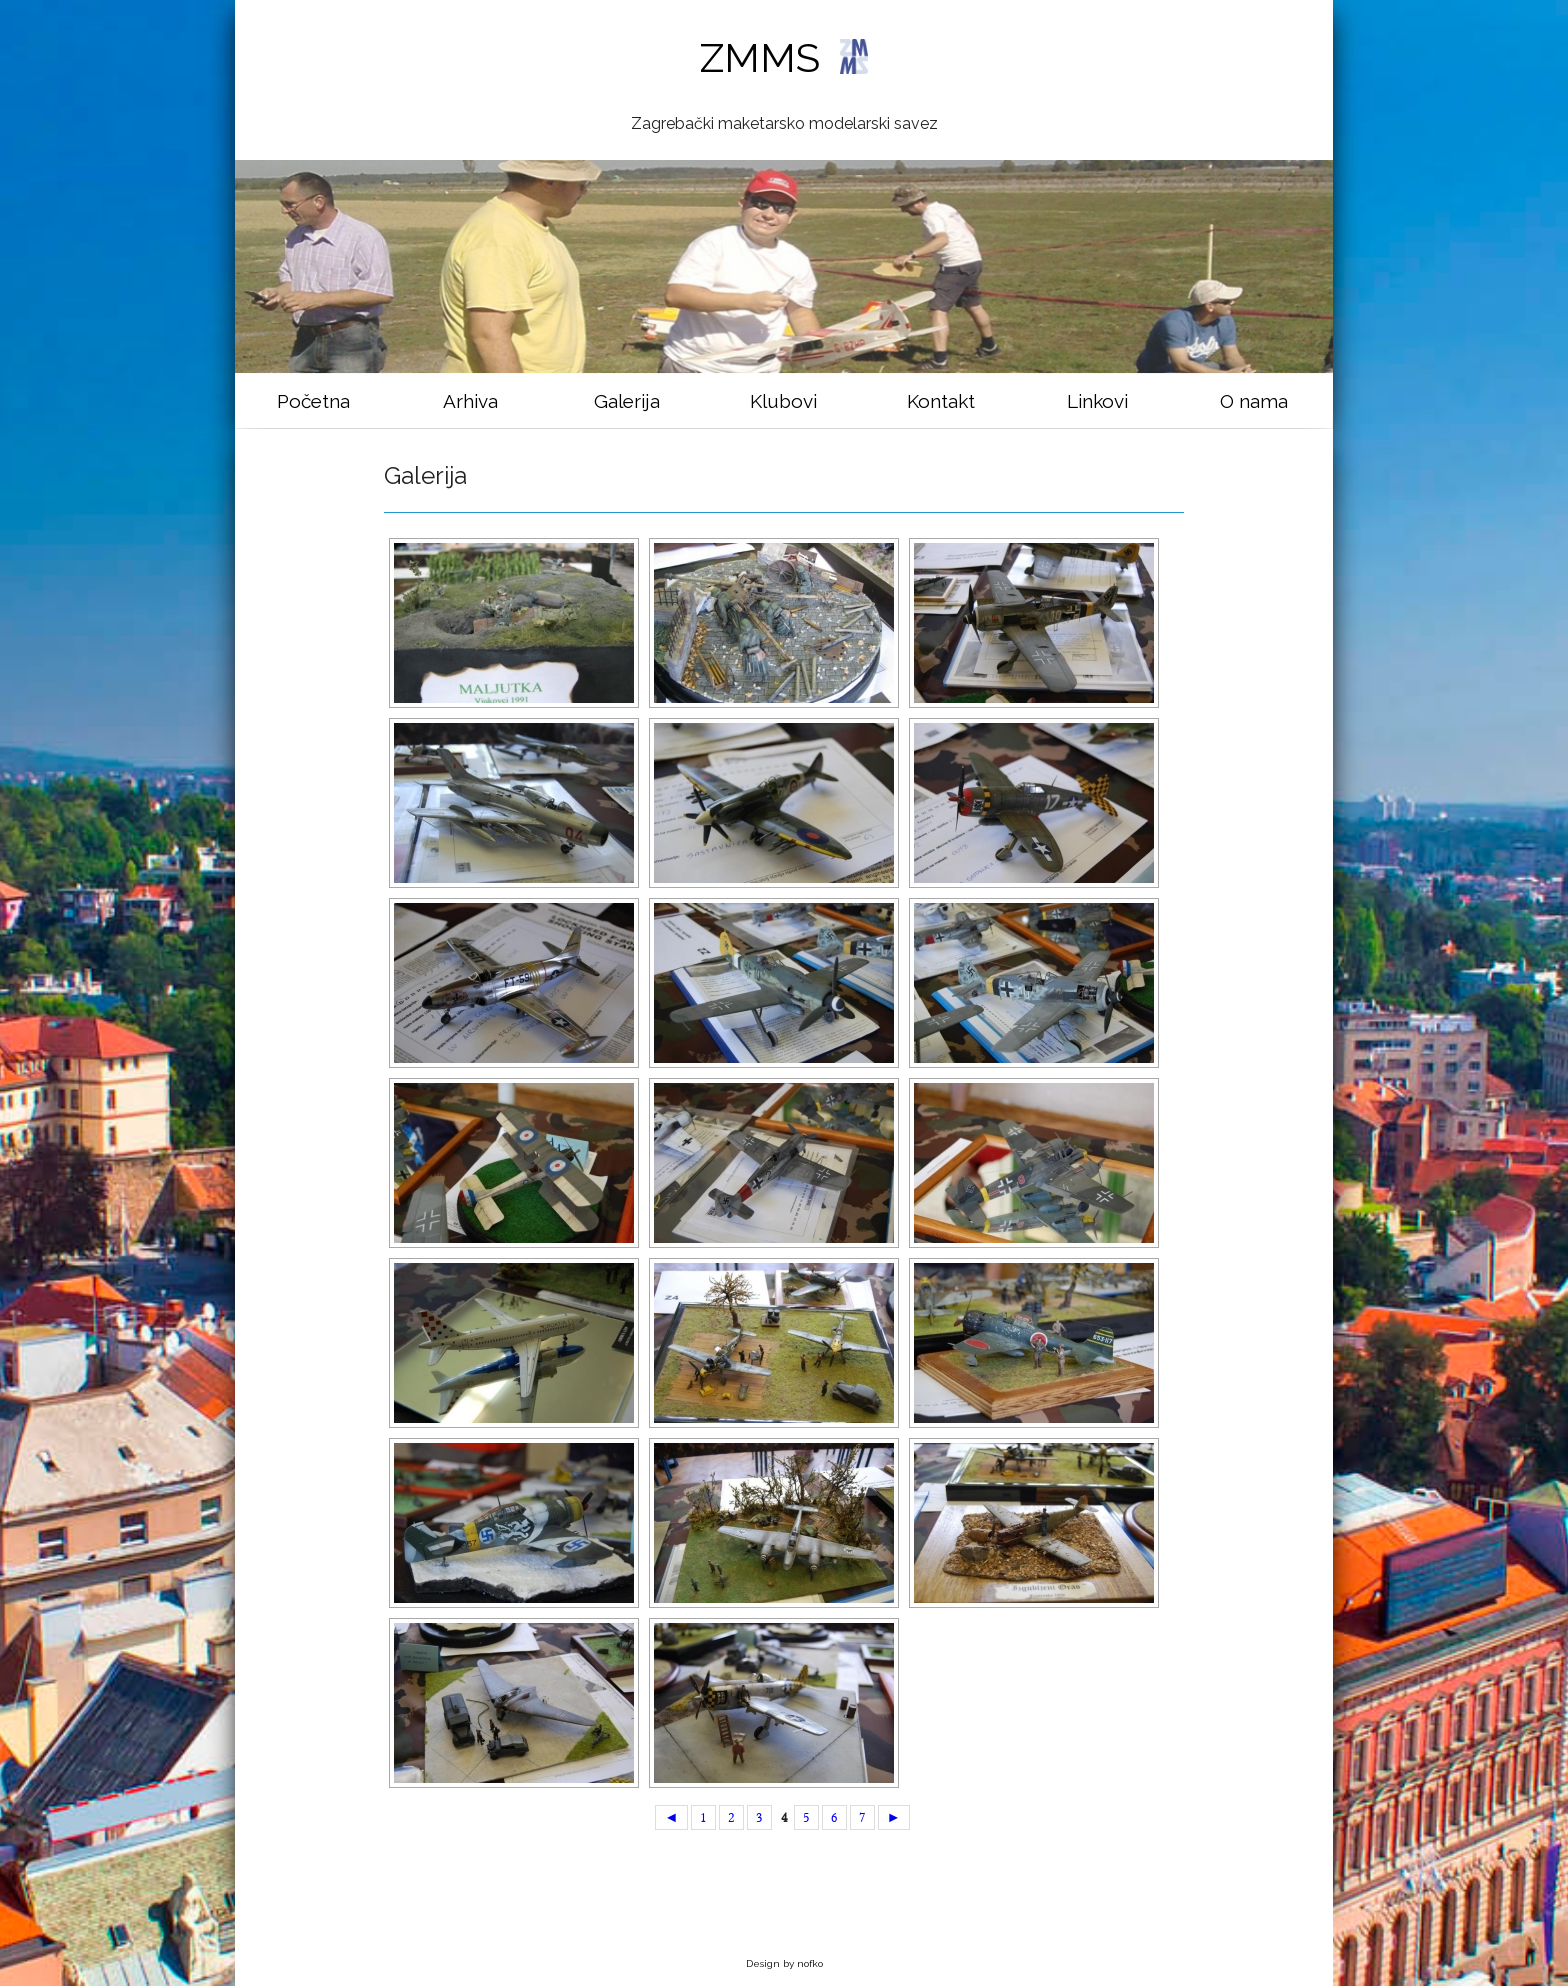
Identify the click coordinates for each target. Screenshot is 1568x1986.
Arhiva (470, 401)
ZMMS (783, 57)
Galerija (627, 401)
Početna (313, 401)
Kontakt (941, 401)
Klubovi (783, 401)
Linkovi (1097, 401)
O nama (1254, 401)
